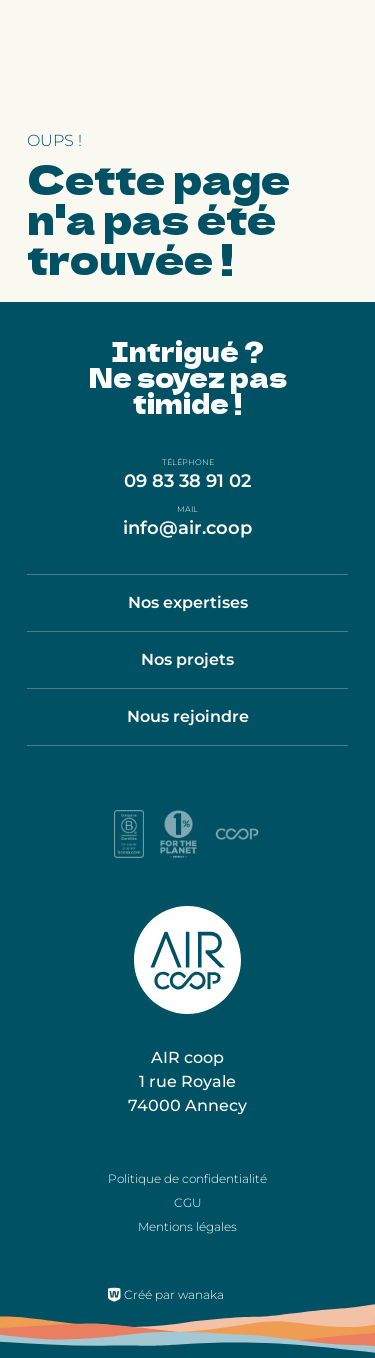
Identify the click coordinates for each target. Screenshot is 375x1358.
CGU (188, 1202)
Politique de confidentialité (187, 1178)
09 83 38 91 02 (187, 481)
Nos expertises (188, 602)
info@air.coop (187, 528)
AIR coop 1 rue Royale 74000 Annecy (187, 1081)
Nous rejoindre (188, 716)
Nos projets (187, 659)
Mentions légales (187, 1226)
